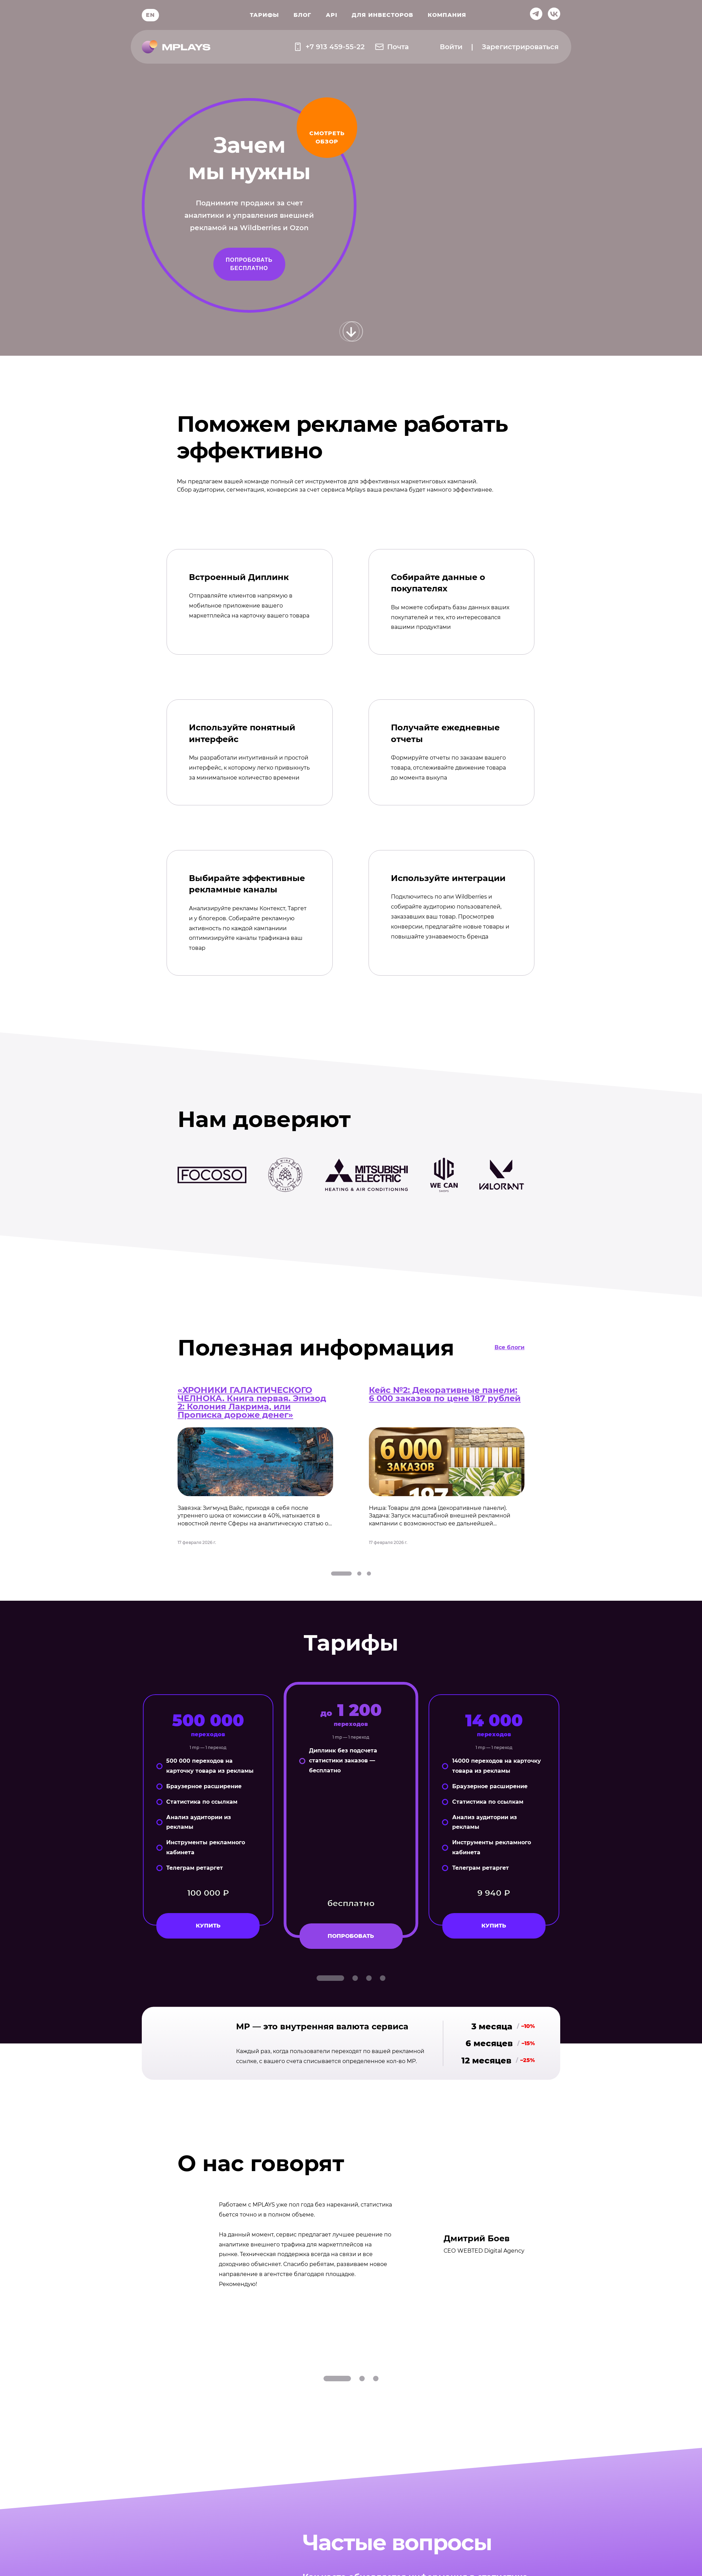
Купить (208, 1925)
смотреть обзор (327, 137)
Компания (447, 15)
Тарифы (264, 15)
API (331, 15)
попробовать (351, 1936)
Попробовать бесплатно (249, 264)
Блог (302, 15)
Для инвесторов (382, 15)
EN (150, 15)
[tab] (341, 1573)
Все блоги (509, 1347)
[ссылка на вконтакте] (554, 15)
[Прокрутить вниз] (351, 331)
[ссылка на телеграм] (536, 15)
